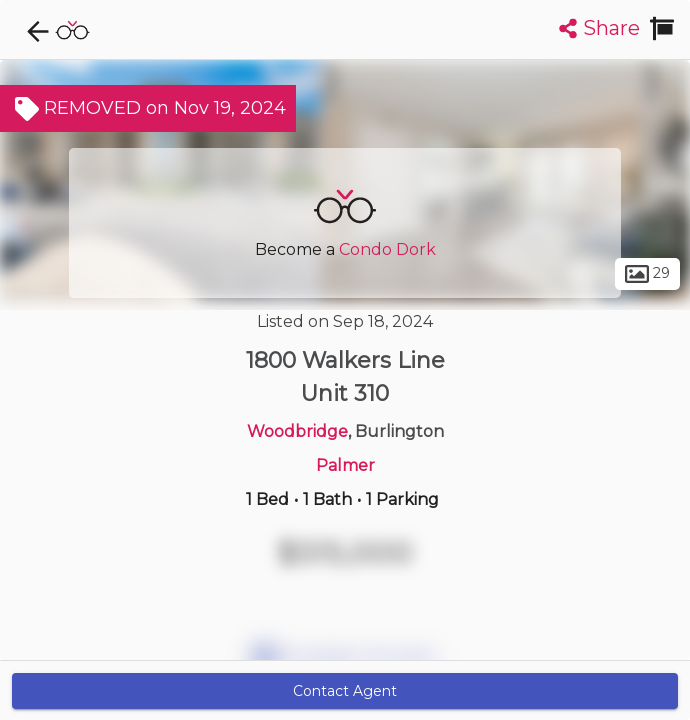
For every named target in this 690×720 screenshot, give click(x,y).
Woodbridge (297, 431)
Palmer (345, 465)
